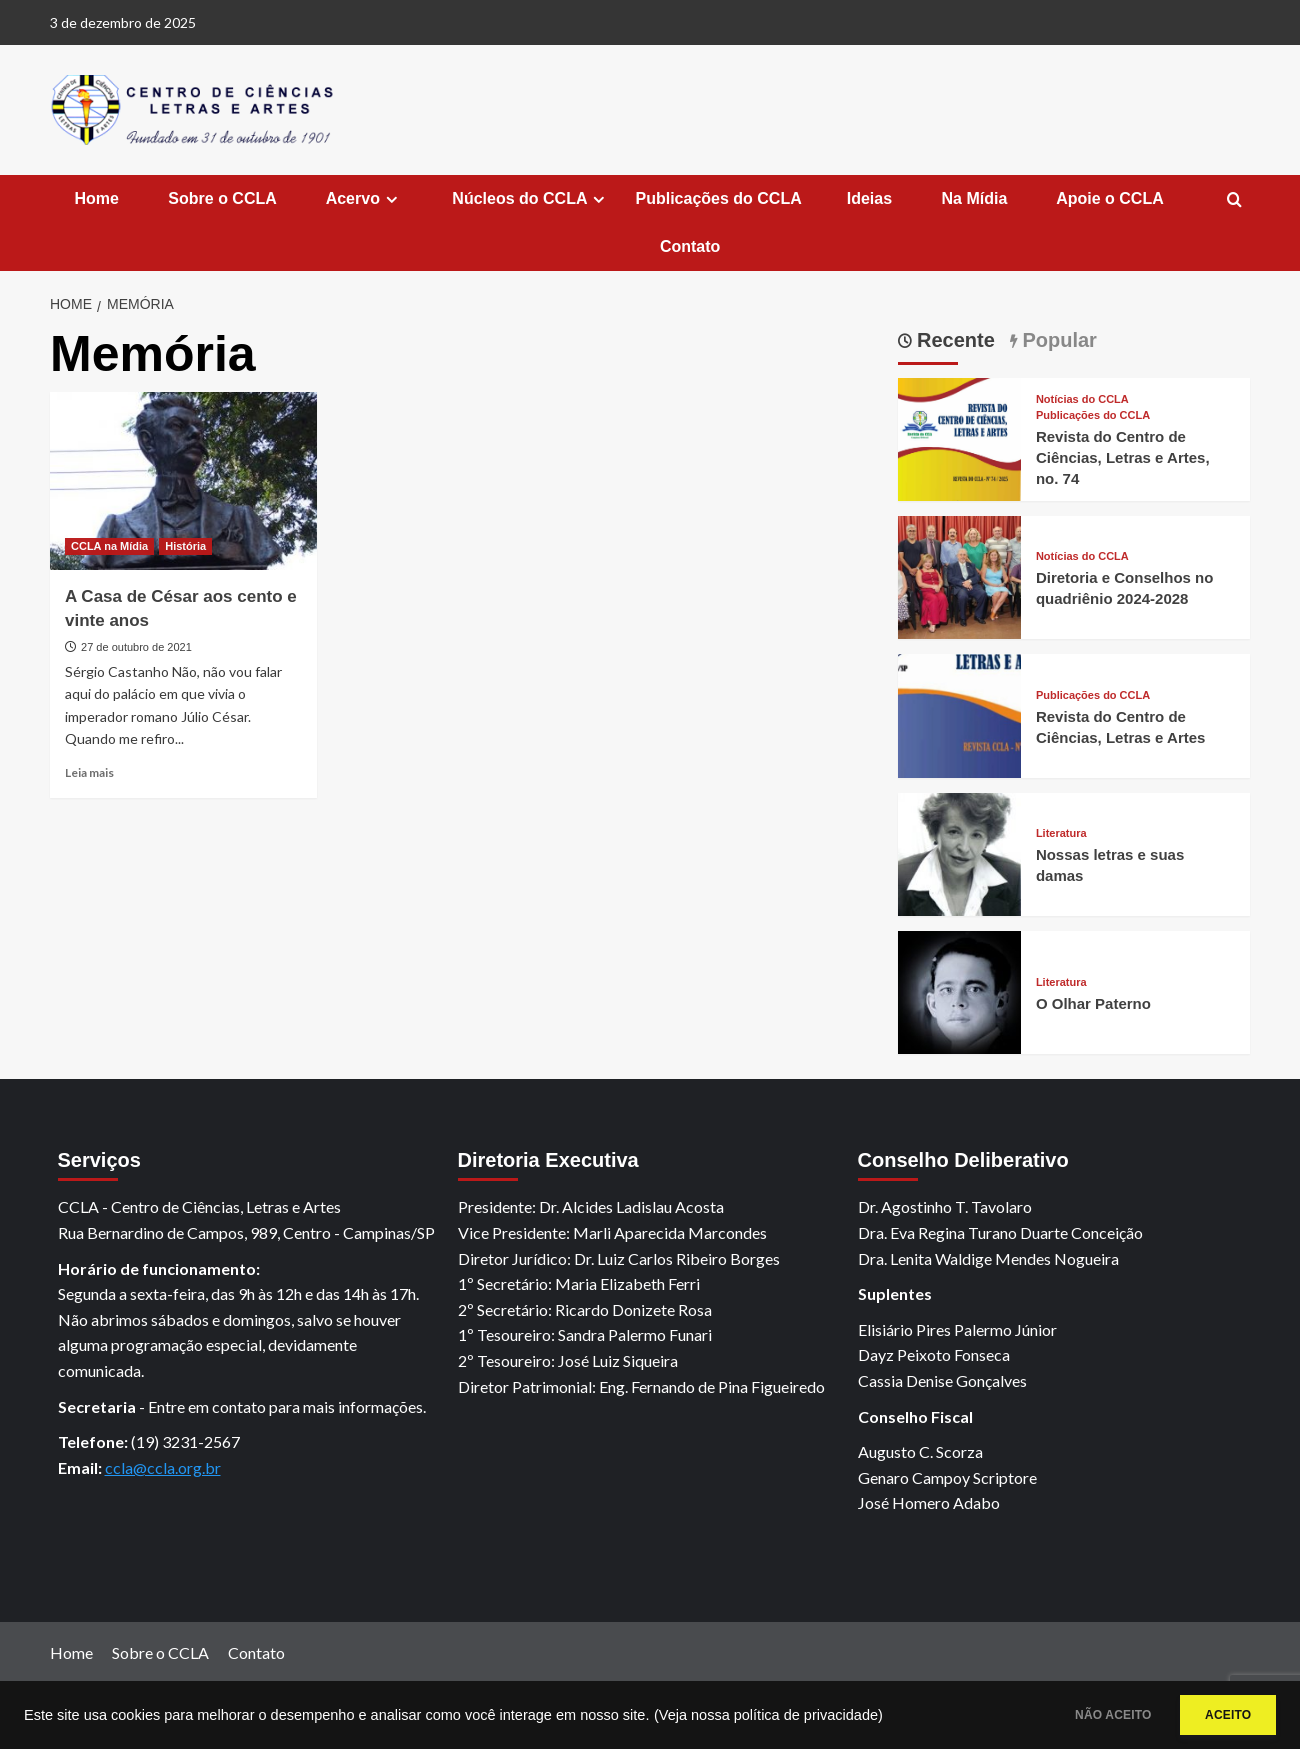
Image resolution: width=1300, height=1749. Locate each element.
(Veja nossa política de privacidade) (768, 1715)
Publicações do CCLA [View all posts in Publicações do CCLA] (1093, 415)
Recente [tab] (953, 340)
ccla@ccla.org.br (163, 1467)
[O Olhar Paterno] (959, 990)
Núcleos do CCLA (529, 199)
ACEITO (1218, 1715)
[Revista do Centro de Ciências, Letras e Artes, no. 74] (959, 436)
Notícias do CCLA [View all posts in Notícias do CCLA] (1082, 399)
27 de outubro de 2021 (136, 647)
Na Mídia (972, 198)
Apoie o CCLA (1107, 198)
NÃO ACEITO (1082, 1715)
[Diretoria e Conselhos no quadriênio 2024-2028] (959, 575)
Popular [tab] (1057, 340)
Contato (687, 246)
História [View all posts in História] (185, 546)
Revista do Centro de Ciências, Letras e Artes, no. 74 (1123, 457)
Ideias (869, 198)
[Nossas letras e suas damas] (959, 851)
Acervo (362, 199)
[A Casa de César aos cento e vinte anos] (183, 481)
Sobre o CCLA (220, 198)
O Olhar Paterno (1093, 1003)
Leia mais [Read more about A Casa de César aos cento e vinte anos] (89, 772)
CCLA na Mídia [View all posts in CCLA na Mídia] (109, 546)
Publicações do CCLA (718, 198)
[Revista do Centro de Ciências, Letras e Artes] (959, 713)
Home (94, 198)
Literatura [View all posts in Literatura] (1061, 833)
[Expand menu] (391, 199)
